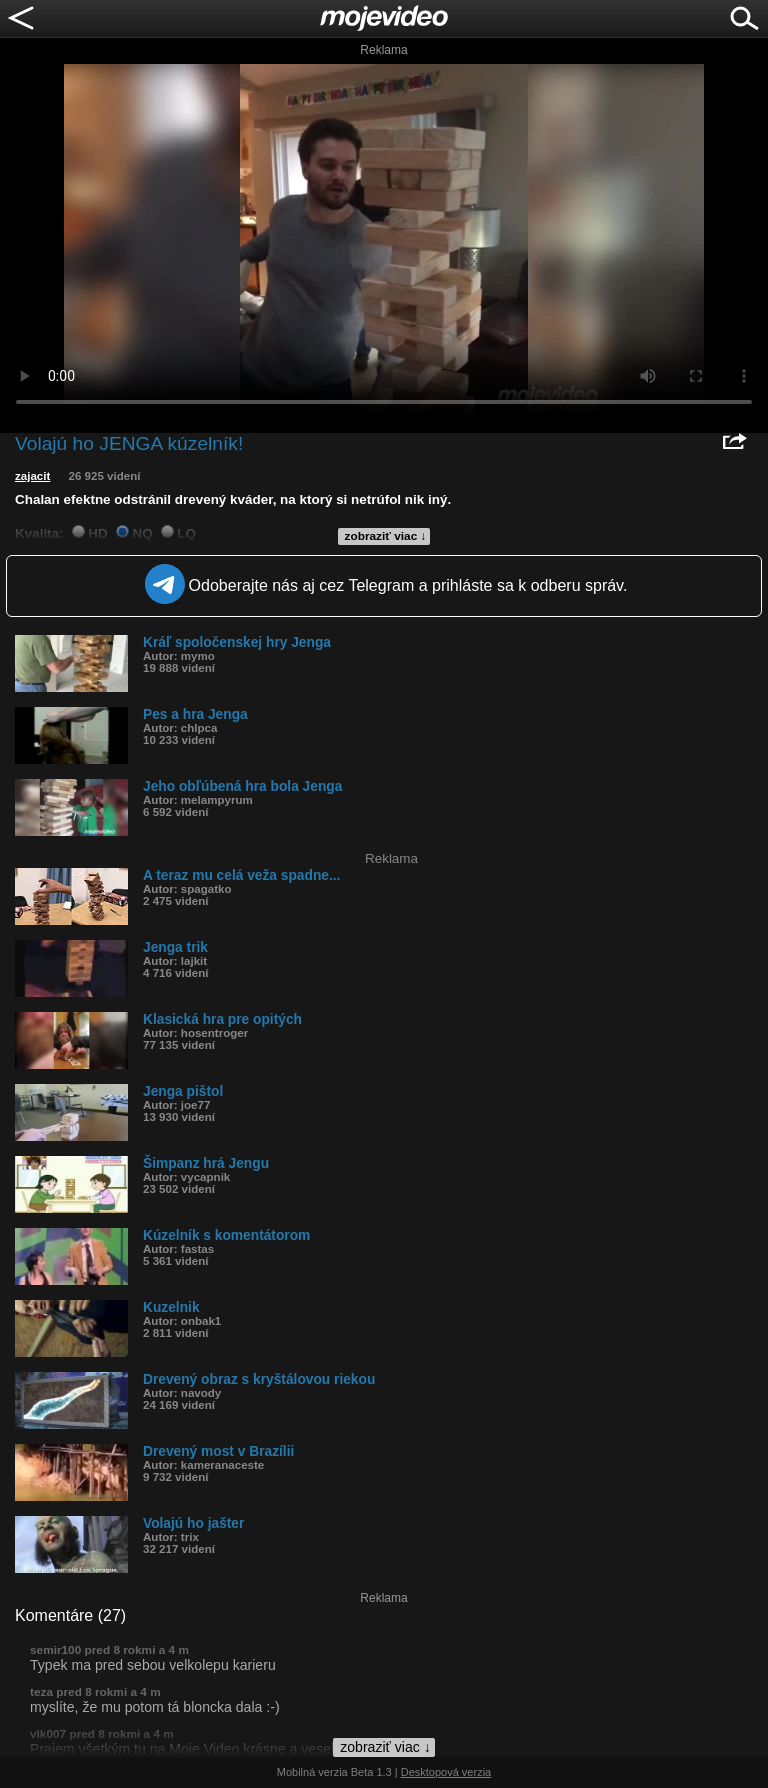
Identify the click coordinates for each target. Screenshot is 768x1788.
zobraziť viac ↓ (386, 536)
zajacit (32, 476)
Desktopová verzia (446, 1772)
